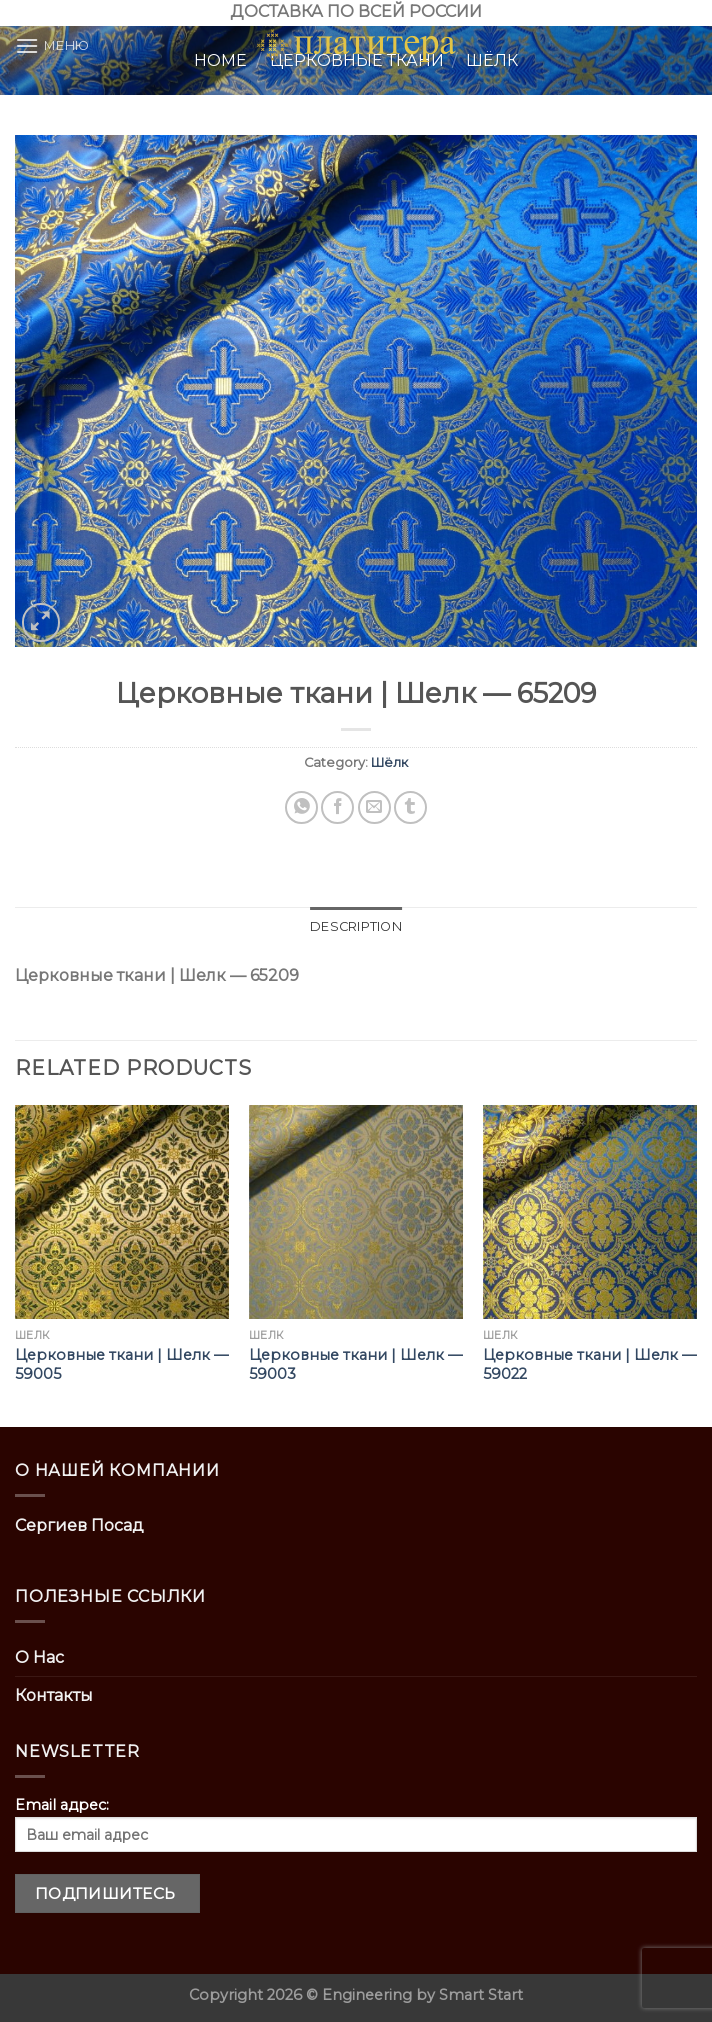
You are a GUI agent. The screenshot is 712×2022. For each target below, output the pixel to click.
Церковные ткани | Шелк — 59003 (355, 1364)
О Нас (39, 1657)
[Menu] (52, 45)
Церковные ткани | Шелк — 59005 (121, 1364)
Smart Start (481, 1995)
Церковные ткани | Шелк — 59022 (589, 1364)
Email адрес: (356, 1824)
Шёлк (389, 762)
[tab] (356, 927)
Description (356, 926)
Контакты (54, 1695)
